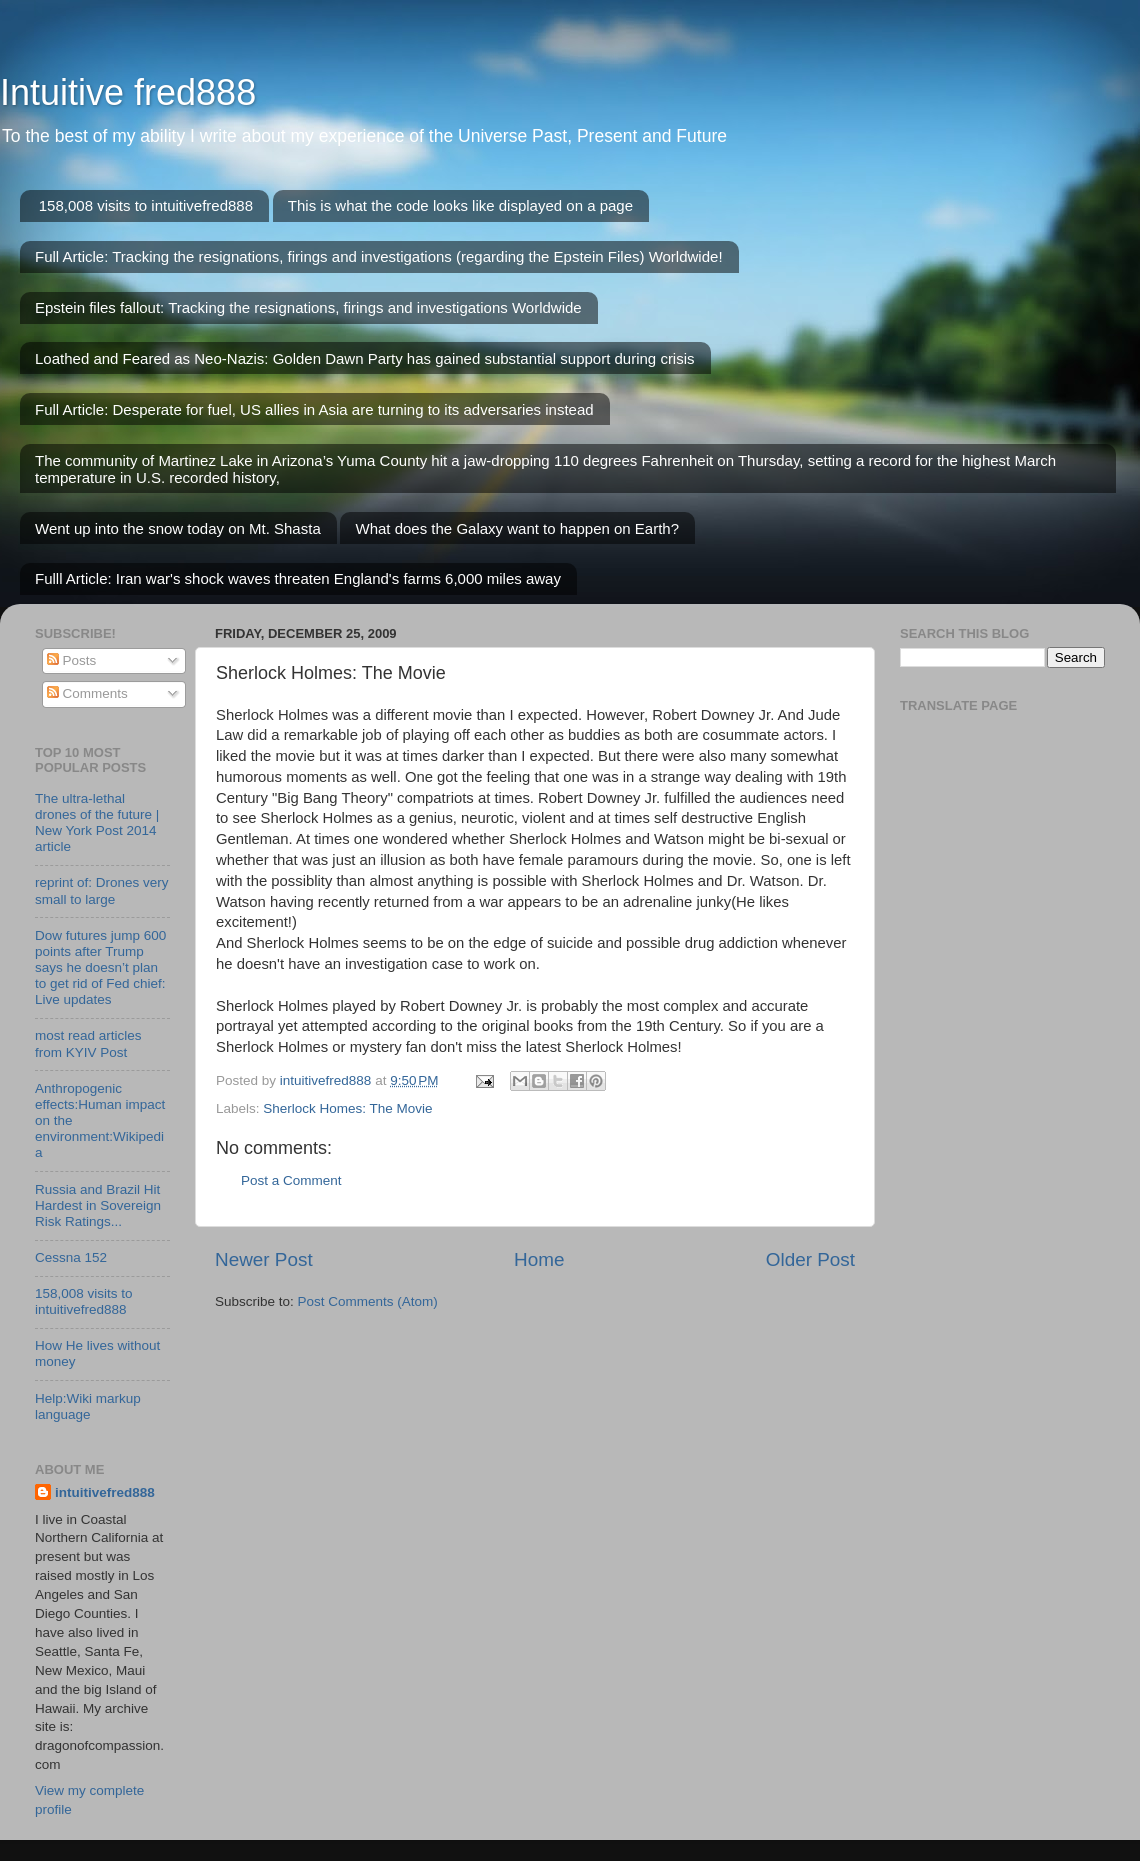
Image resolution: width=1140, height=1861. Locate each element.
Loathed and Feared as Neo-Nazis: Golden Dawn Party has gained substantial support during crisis (365, 358)
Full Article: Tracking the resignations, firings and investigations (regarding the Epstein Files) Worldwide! (379, 256)
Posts (72, 660)
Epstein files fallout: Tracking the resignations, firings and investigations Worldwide (308, 307)
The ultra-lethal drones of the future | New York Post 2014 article (97, 823)
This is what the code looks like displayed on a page (460, 205)
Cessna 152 (71, 1257)
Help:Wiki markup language (88, 1406)
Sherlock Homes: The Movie (347, 1108)
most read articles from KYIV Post (88, 1043)
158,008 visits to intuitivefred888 (146, 205)
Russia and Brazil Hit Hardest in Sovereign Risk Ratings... (98, 1205)
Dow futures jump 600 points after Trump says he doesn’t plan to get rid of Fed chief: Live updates (100, 968)
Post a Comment (291, 1180)
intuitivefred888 (105, 1492)
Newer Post (264, 1259)
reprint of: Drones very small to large (102, 890)
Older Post (810, 1259)
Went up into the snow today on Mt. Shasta (178, 528)
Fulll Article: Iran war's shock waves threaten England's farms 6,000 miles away (298, 578)
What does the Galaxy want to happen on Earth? (517, 528)
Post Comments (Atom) (368, 1301)
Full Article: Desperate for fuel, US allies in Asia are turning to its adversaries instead (314, 409)
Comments (87, 693)
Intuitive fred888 (128, 92)
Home (539, 1259)
